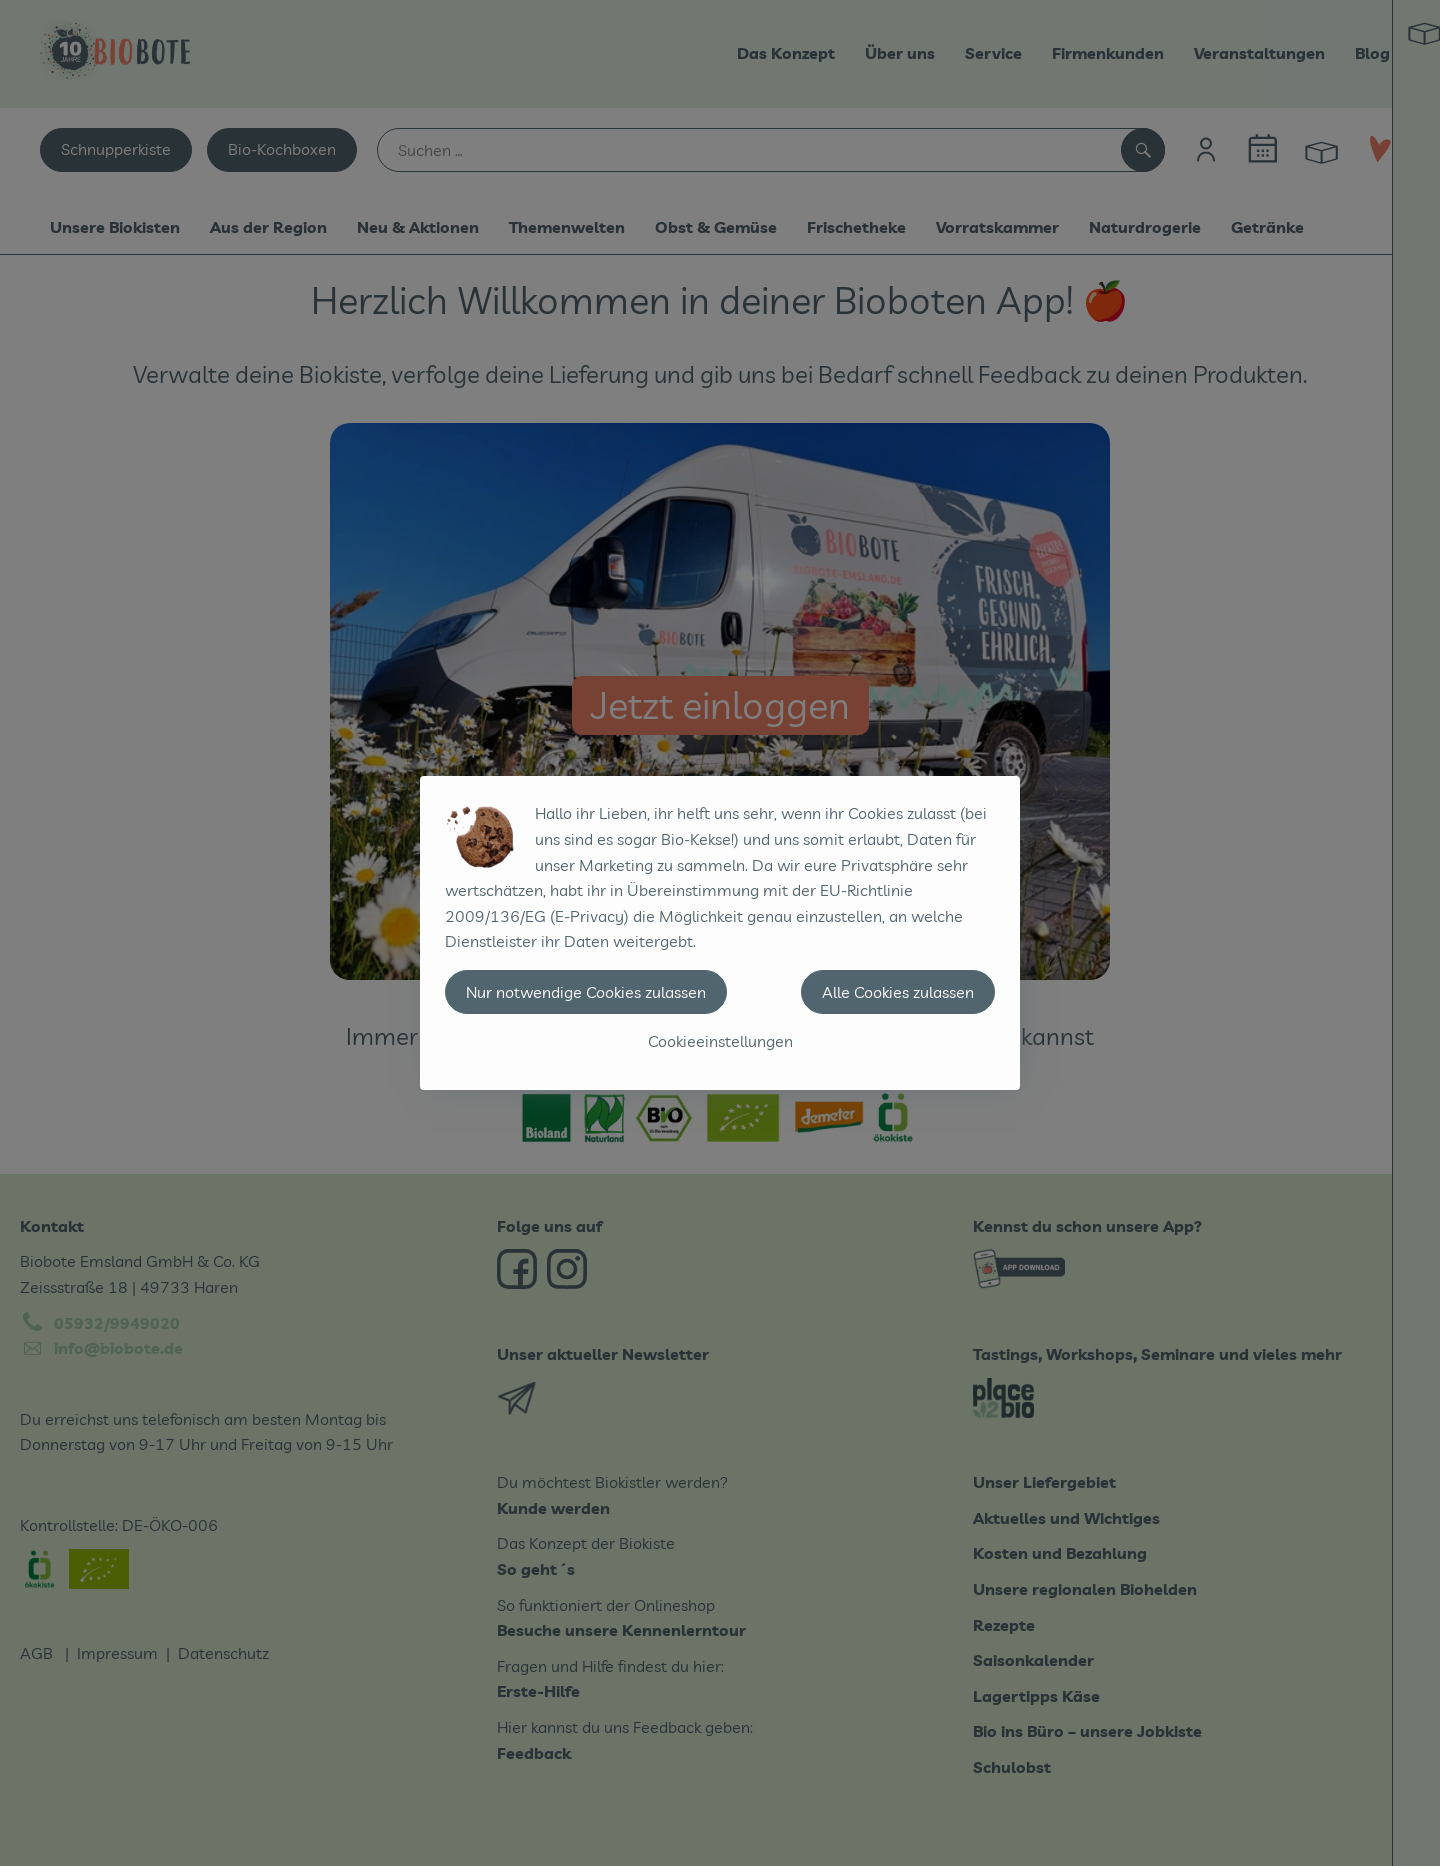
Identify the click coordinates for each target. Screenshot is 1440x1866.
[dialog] (720, 933)
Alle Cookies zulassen (898, 992)
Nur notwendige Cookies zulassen (586, 992)
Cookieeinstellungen (720, 1041)
